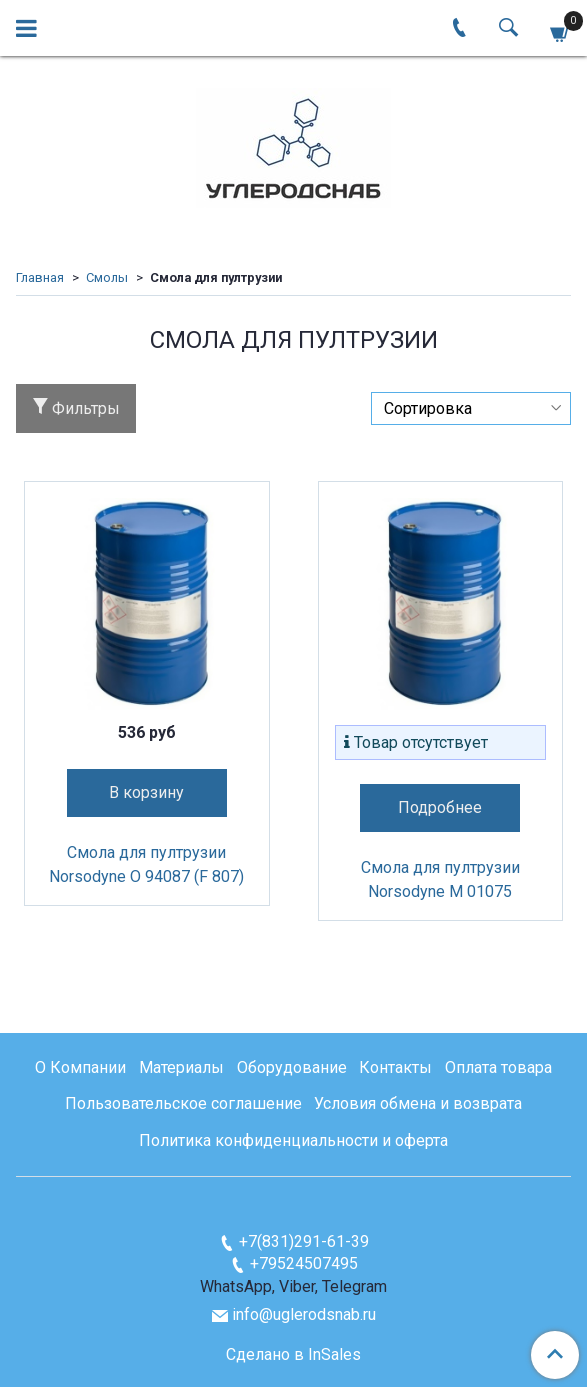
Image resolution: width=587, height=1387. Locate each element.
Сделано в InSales (293, 1355)
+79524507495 (304, 1263)
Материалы (181, 1067)
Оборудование (292, 1067)
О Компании (80, 1067)
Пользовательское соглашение (183, 1103)
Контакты (395, 1067)
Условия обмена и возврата (418, 1103)
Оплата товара (498, 1067)
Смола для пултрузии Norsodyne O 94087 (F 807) (146, 864)
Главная (40, 277)
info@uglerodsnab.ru (304, 1314)
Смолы (107, 277)
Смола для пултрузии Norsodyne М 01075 (440, 879)
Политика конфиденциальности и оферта (293, 1140)
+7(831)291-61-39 (304, 1241)
